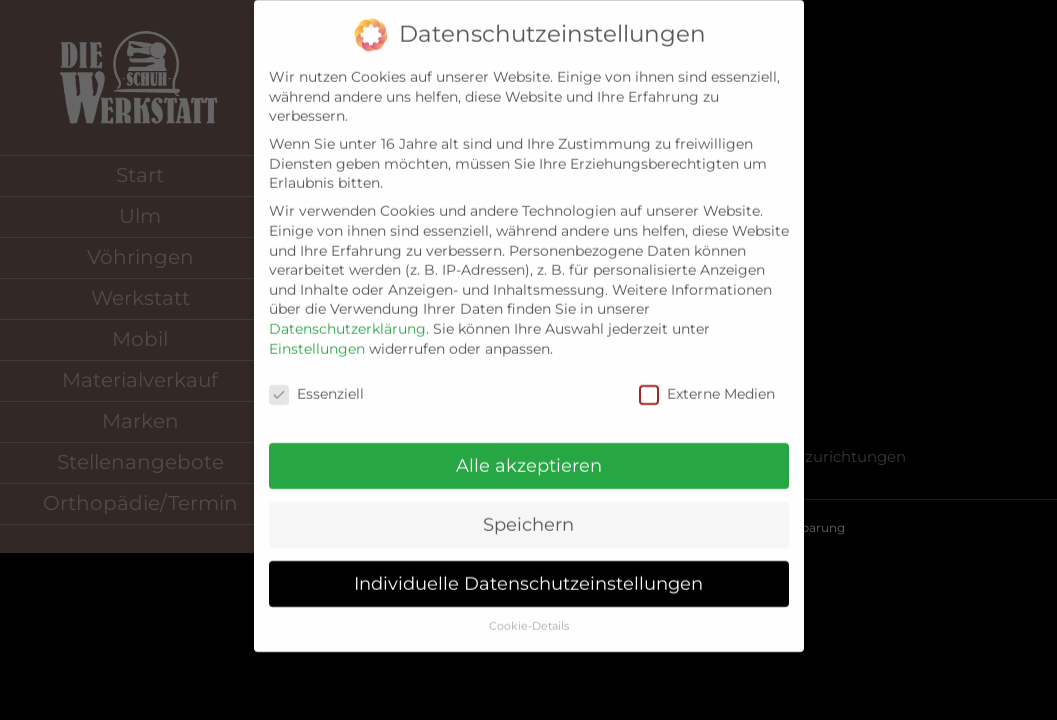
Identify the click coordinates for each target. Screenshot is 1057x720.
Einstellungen (317, 333)
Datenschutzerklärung (347, 313)
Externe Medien (707, 379)
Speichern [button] (528, 508)
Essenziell (316, 379)
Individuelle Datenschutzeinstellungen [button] (528, 567)
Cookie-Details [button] (529, 610)
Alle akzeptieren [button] (529, 449)
